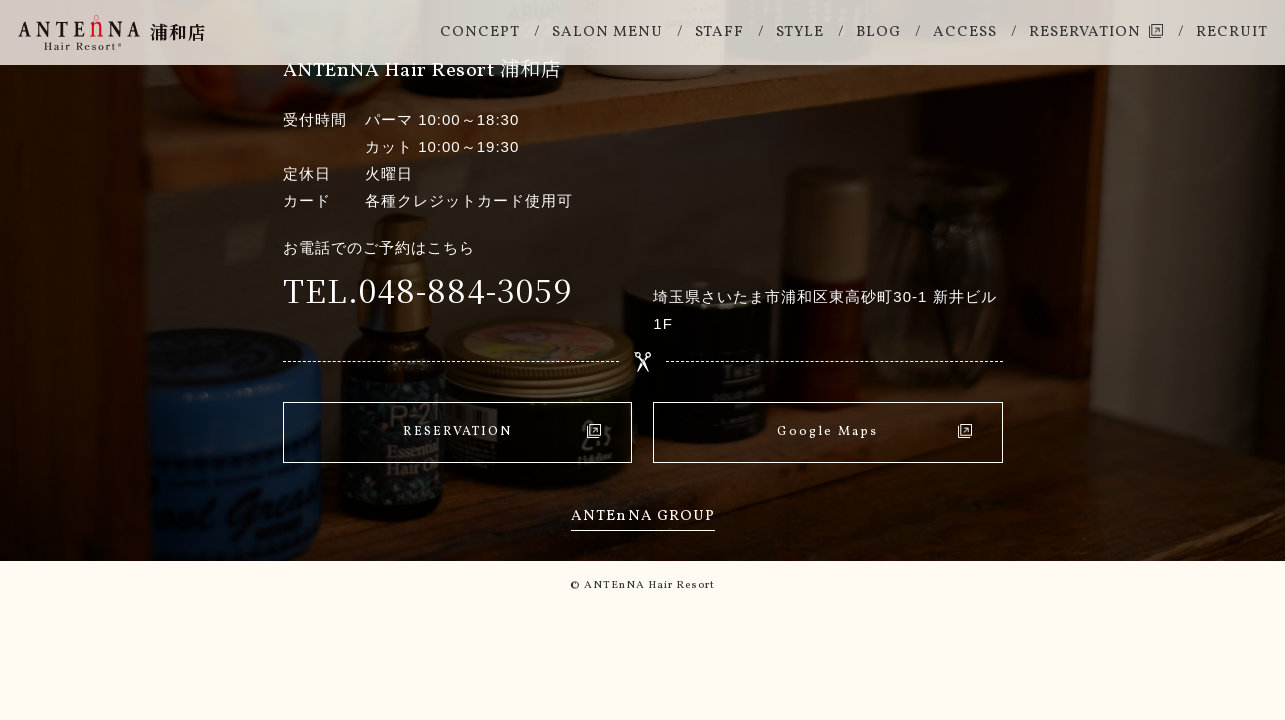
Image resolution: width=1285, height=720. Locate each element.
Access (965, 32)
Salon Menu (607, 32)
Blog (878, 32)
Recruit (1232, 32)
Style (800, 32)
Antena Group (643, 516)
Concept (480, 32)
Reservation (1085, 32)
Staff (719, 32)
